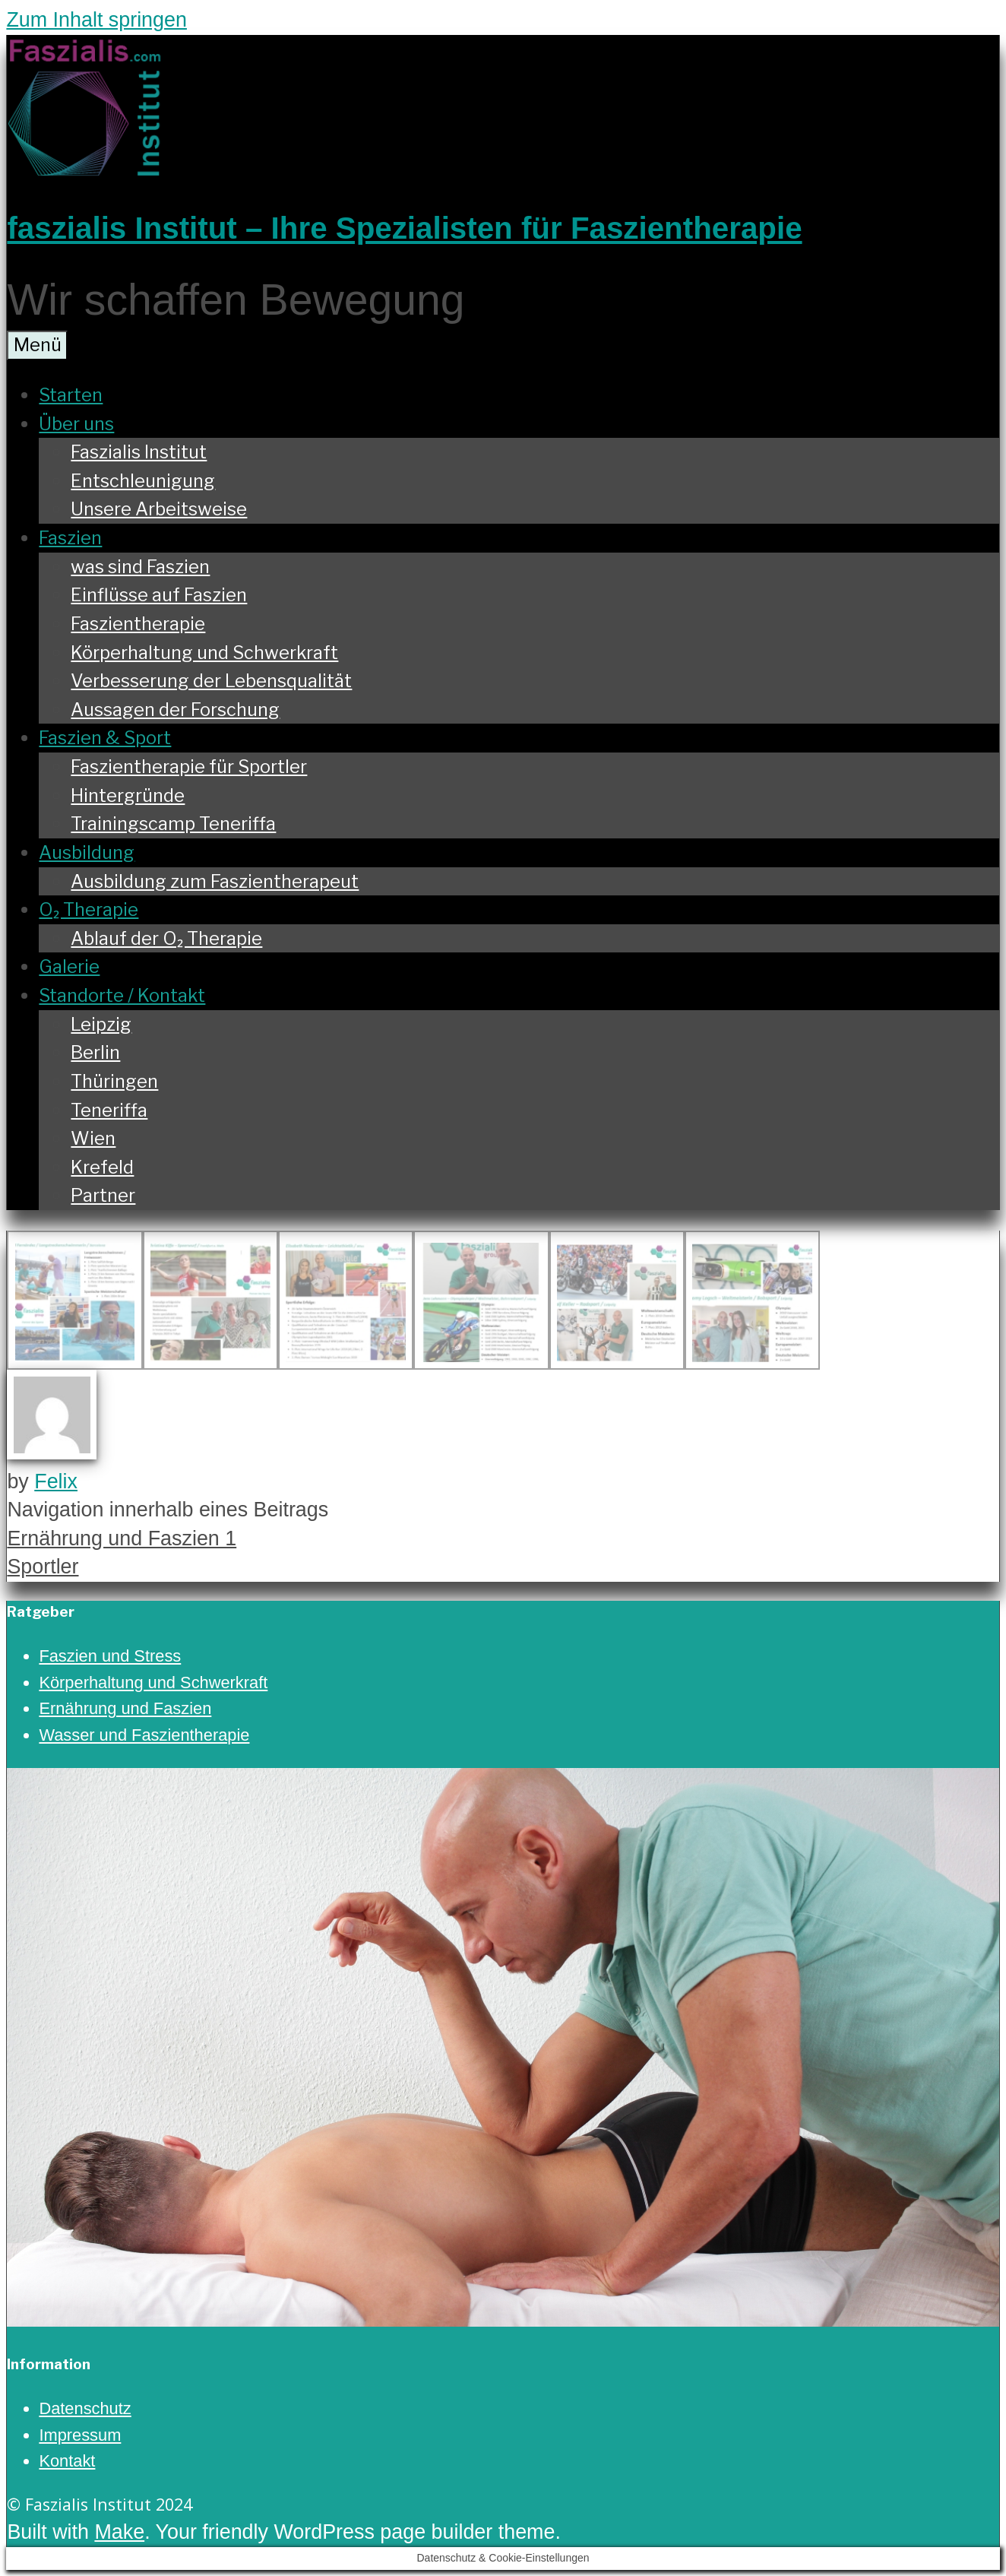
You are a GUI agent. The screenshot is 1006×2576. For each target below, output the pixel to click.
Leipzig (101, 1024)
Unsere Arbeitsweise (159, 509)
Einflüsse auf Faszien (159, 595)
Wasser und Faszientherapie (144, 1734)
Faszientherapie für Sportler (189, 767)
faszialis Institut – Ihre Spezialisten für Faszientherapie (404, 228)
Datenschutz (85, 2408)
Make (119, 2532)
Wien (93, 1138)
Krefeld (102, 1167)
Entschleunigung (143, 481)
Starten (71, 395)
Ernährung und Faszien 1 (121, 1538)
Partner (103, 1195)
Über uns (76, 424)
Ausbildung (86, 852)
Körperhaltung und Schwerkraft (204, 653)
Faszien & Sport (105, 738)
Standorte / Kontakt (122, 995)
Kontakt (67, 2460)
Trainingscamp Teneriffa (173, 824)
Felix (56, 1481)
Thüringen (114, 1081)
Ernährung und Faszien (125, 1708)
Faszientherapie (138, 624)
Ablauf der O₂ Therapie (166, 938)
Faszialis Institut (139, 452)
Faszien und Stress (110, 1655)
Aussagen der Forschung (175, 710)
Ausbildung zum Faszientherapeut (215, 881)
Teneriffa (109, 1110)
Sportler (42, 1566)
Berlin (95, 1052)
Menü (38, 345)
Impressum (80, 2435)
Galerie (69, 966)
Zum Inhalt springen (96, 19)
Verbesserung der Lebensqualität (211, 681)
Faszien (70, 538)
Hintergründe (128, 795)
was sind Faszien (140, 567)
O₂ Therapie (88, 909)
